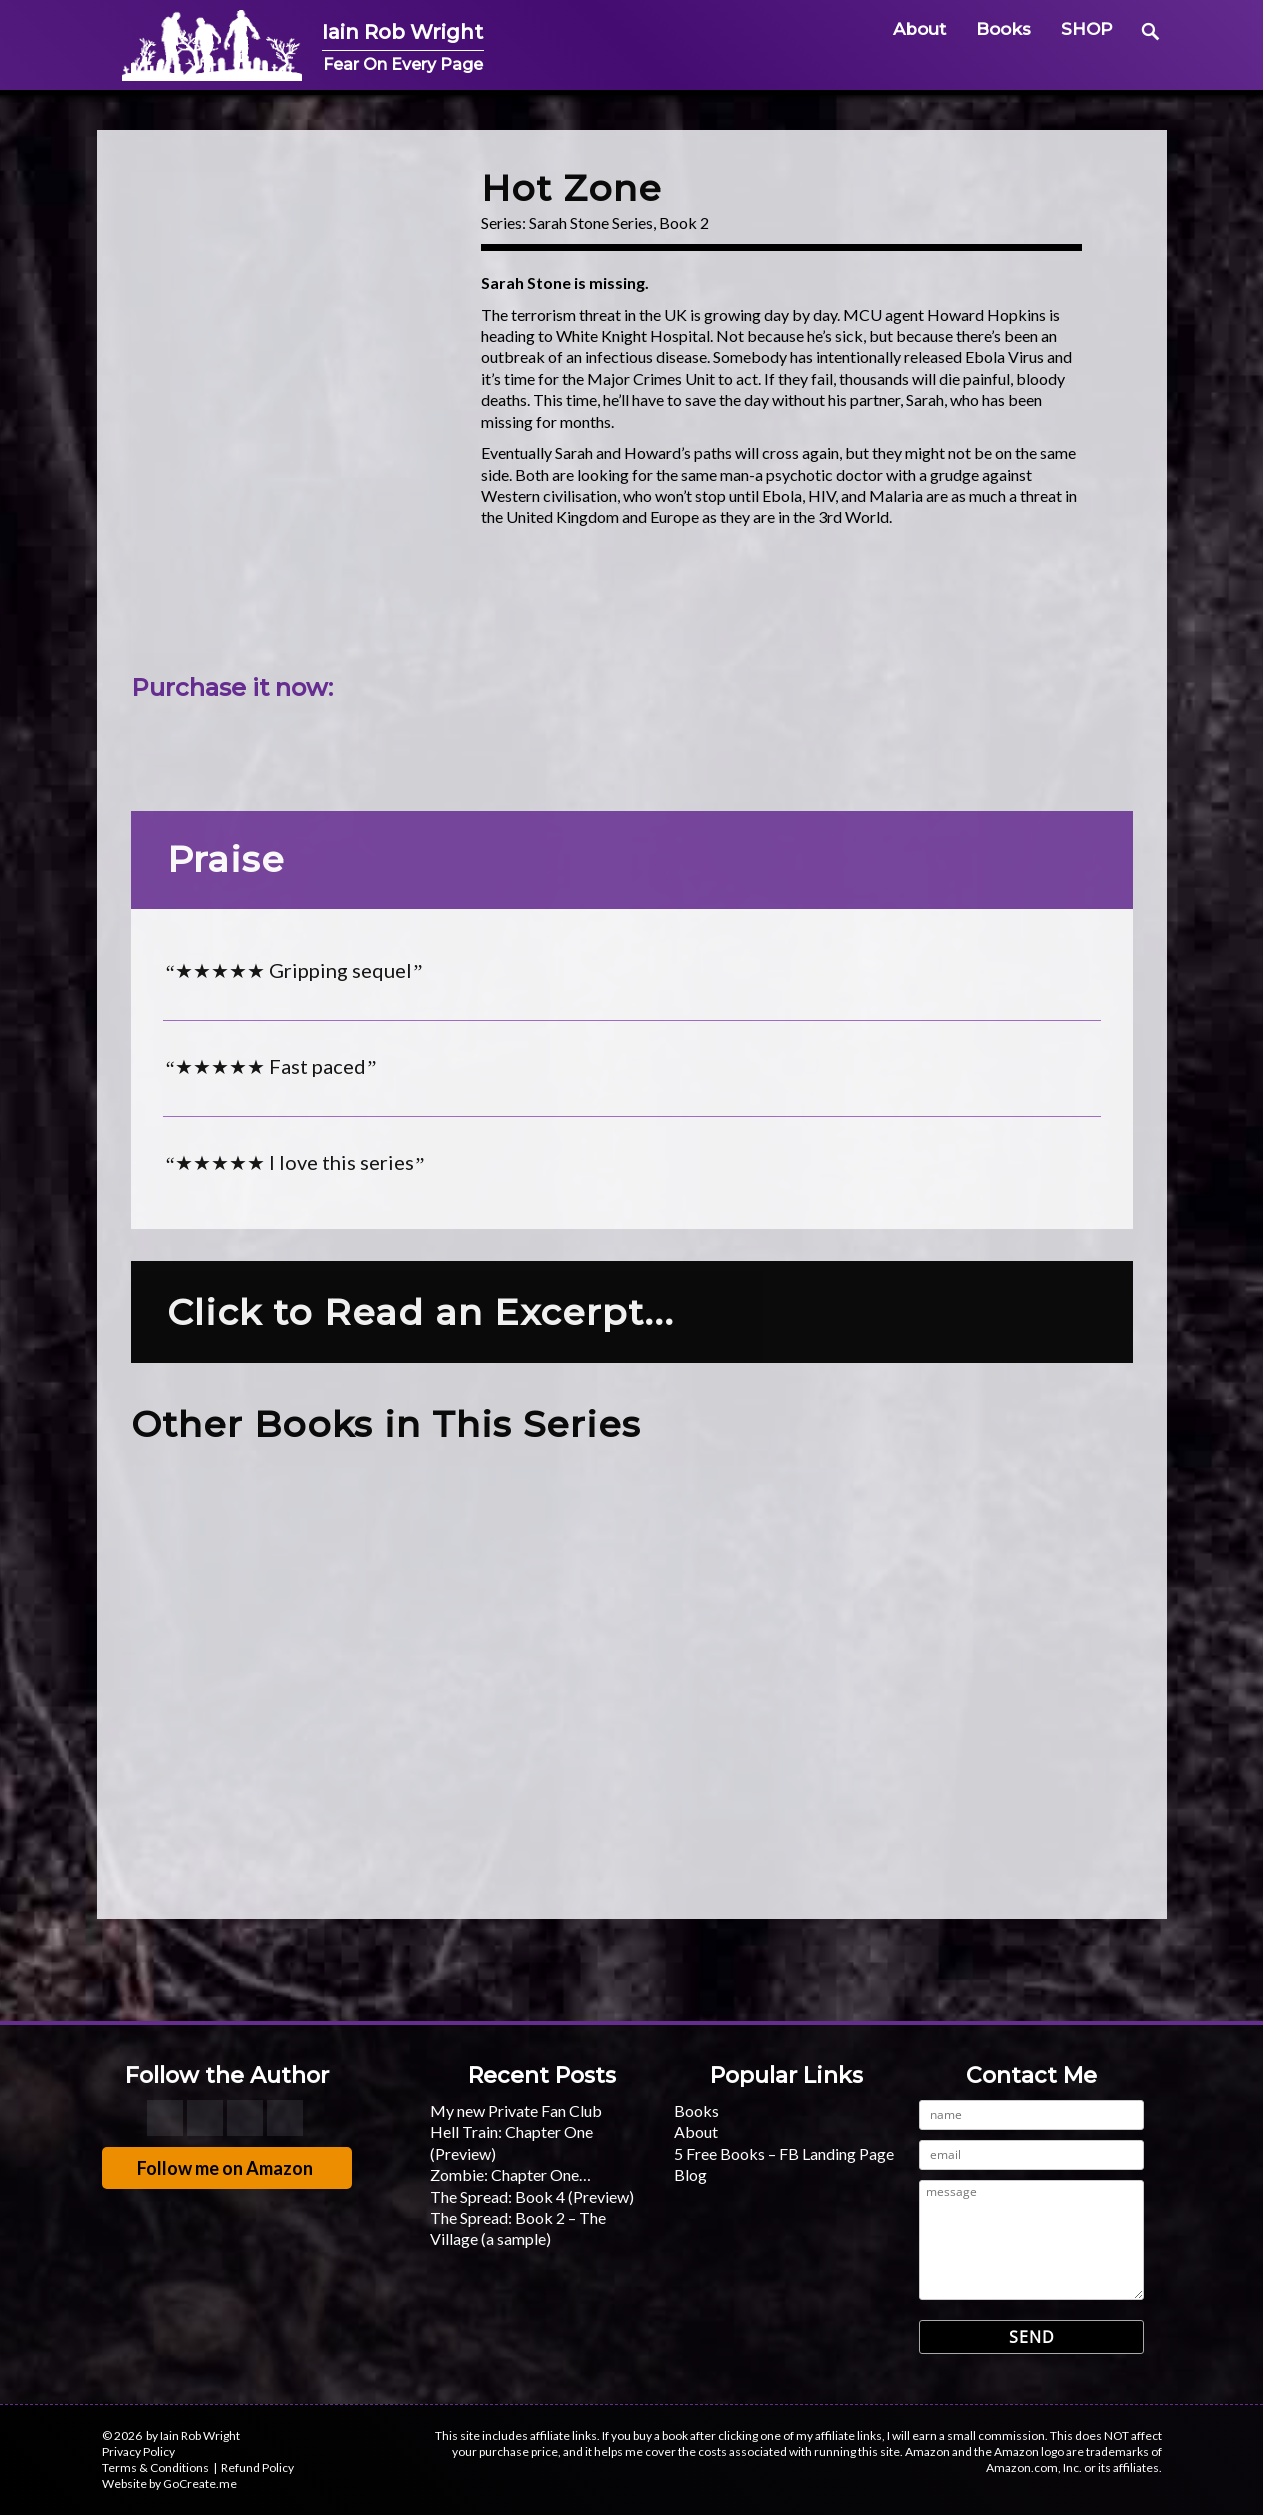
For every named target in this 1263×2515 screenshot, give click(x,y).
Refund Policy (257, 2467)
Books (1003, 29)
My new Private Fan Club (516, 2110)
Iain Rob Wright (432, 31)
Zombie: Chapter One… (510, 2174)
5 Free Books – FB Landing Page (784, 2153)
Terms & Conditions (155, 2467)
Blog (690, 2174)
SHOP (1087, 29)
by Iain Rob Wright (193, 2435)
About (919, 29)
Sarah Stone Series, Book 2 (619, 222)
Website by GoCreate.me (169, 2483)
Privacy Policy (138, 2451)
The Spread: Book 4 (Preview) (532, 2196)
